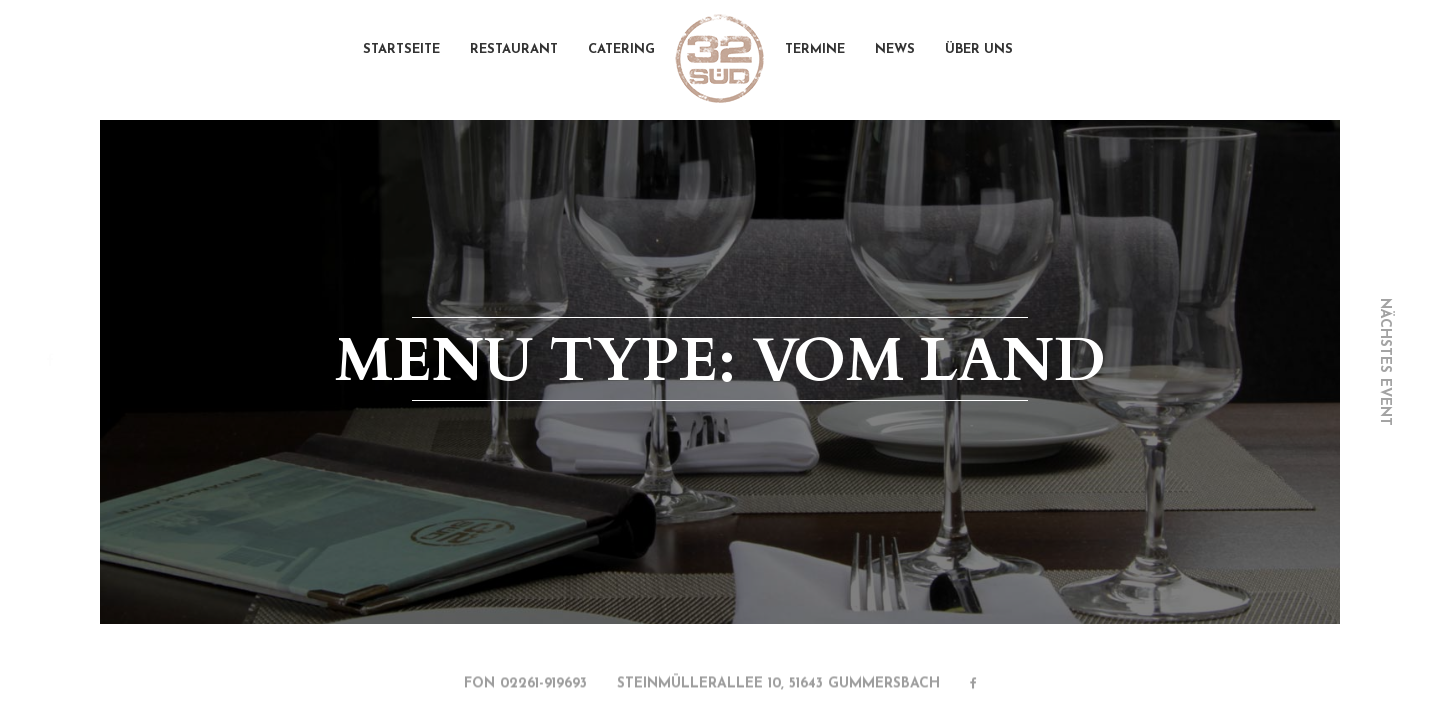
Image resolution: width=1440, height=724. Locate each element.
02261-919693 (543, 685)
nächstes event (1384, 362)
